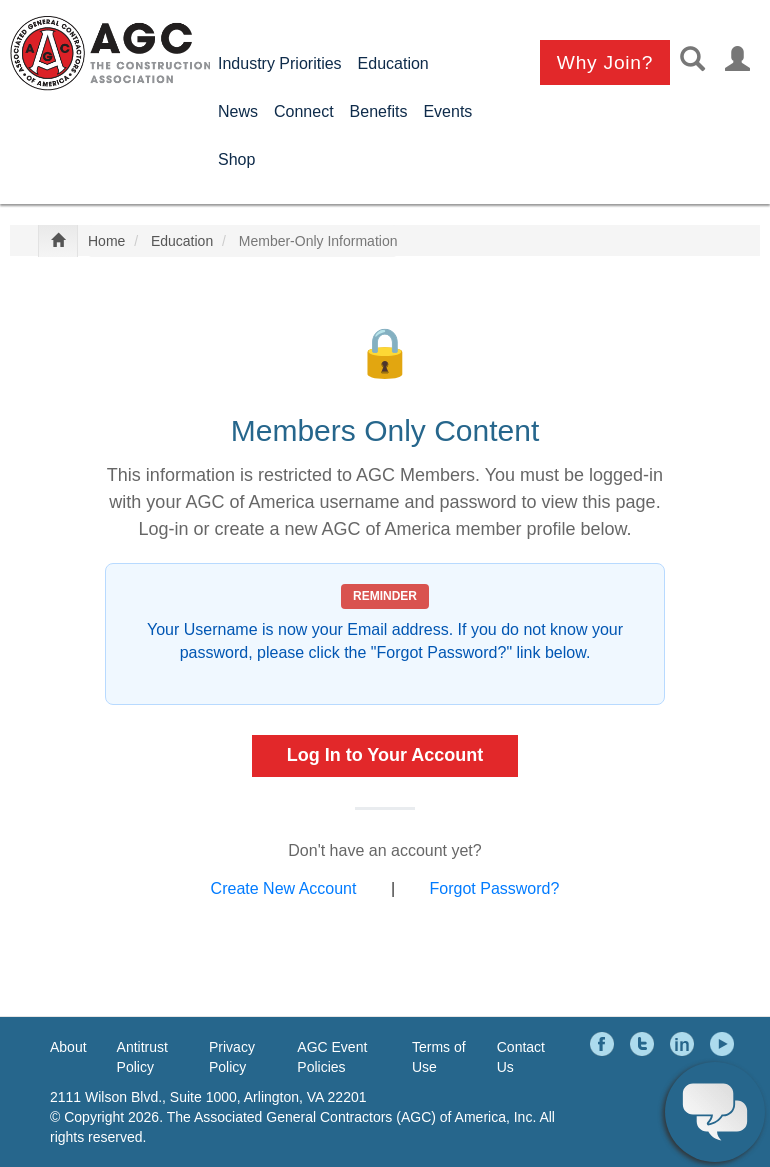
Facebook (605, 1044)
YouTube (725, 1044)
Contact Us (521, 1057)
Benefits (379, 111)
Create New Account (284, 888)
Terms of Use (439, 1057)
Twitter (645, 1044)
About (68, 1047)
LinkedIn (685, 1044)
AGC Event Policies (332, 1057)
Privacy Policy (232, 1057)
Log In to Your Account (385, 755)
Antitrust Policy (142, 1057)
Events (447, 111)
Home (106, 241)
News (238, 111)
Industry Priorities (280, 63)
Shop (236, 159)
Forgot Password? (495, 888)
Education (393, 63)
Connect (304, 111)
